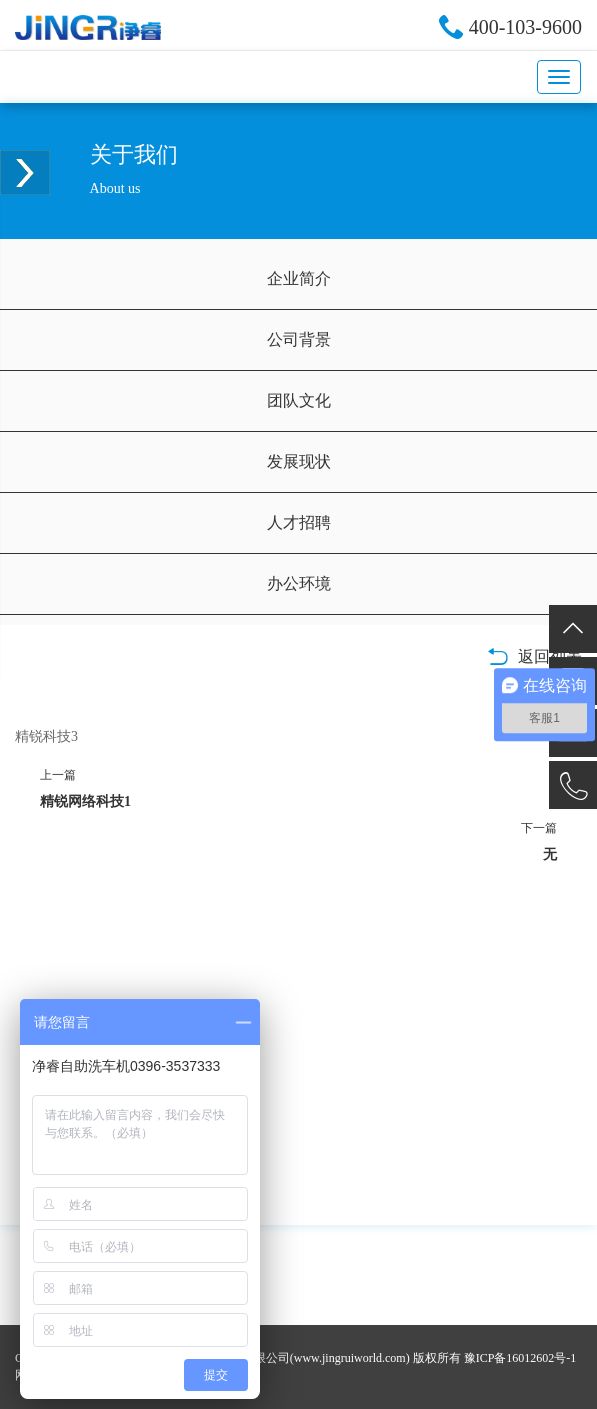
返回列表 (535, 656)
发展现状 (299, 461)
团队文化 (299, 400)
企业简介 (299, 278)
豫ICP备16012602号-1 (520, 1358)
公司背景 (299, 339)
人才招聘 (299, 522)
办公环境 (299, 583)
